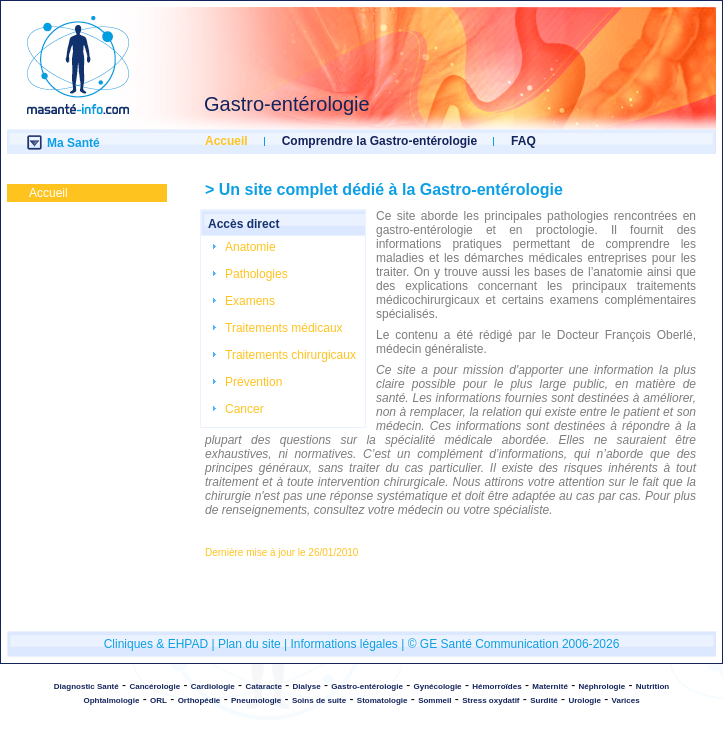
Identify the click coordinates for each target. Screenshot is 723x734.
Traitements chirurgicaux (290, 355)
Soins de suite (319, 700)
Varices (626, 700)
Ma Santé (73, 143)
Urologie (584, 700)
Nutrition (652, 686)
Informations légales (343, 644)
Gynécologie (438, 686)
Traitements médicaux (284, 328)
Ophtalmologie (111, 700)
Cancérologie (154, 686)
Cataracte (263, 686)
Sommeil (434, 700)
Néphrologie (602, 686)
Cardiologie (213, 686)
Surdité (544, 700)
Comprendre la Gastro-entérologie (379, 141)
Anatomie (250, 247)
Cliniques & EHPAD (158, 644)
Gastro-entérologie (367, 686)
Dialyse (307, 686)
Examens (250, 301)
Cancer (244, 409)
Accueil (226, 141)
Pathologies (256, 274)
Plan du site (249, 644)
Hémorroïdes (496, 686)
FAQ (523, 141)
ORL (158, 700)
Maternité (550, 686)
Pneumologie (256, 700)
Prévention (253, 382)
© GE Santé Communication (483, 644)
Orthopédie (199, 700)
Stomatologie (382, 700)
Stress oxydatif (490, 700)
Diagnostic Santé (86, 686)
